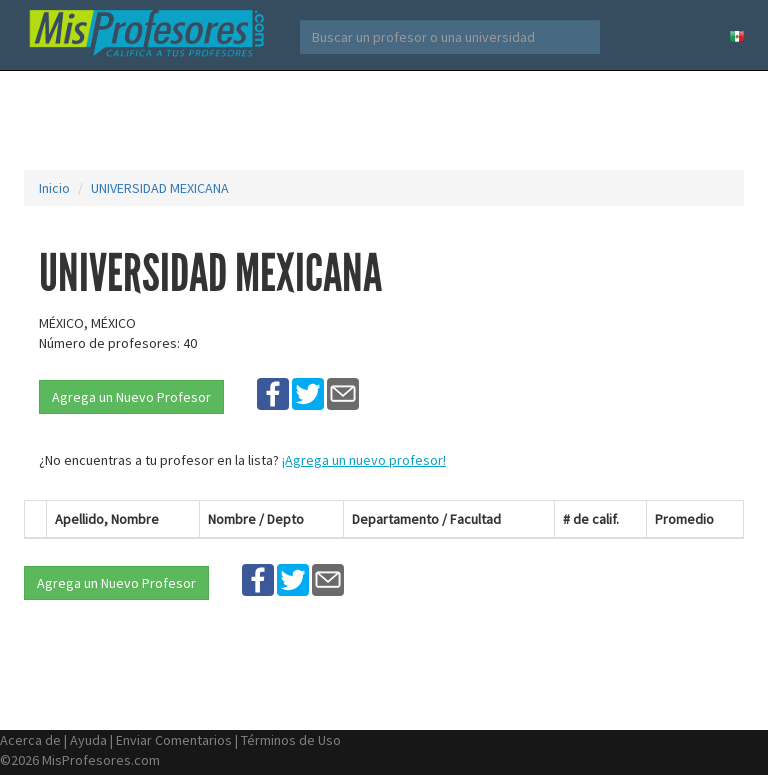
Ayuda (88, 740)
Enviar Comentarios (174, 740)
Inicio (54, 188)
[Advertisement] (388, 120)
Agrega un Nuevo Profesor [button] (131, 397)
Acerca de (30, 740)
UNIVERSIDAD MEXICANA (160, 188)
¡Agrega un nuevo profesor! (364, 460)
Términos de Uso (291, 740)
